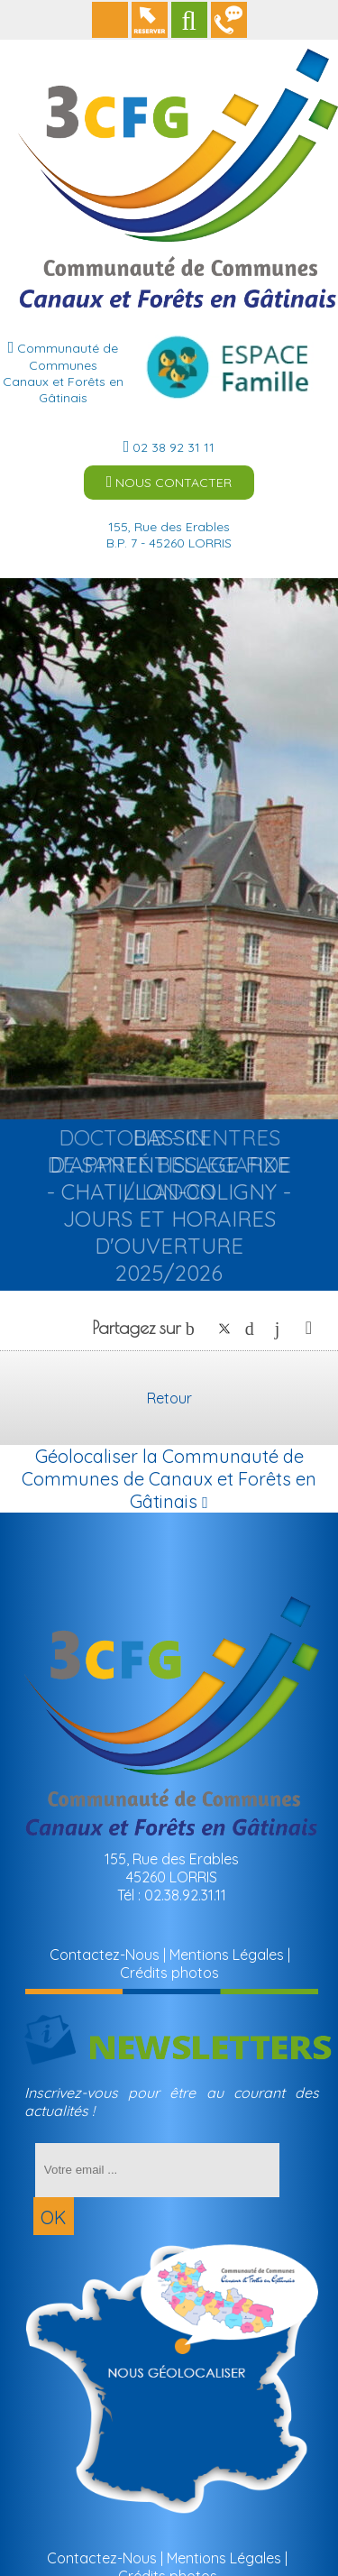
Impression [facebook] (308, 1324)
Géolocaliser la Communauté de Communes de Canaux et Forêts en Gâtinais (169, 1479)
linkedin (283, 1328)
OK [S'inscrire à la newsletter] (53, 2217)
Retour (169, 1398)
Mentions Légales (226, 1955)
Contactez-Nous (105, 1955)
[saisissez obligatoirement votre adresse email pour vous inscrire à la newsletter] (157, 2170)
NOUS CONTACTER (169, 482)
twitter (224, 1328)
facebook (194, 1328)
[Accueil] (178, 94)
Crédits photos (169, 1973)
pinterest (254, 1328)
